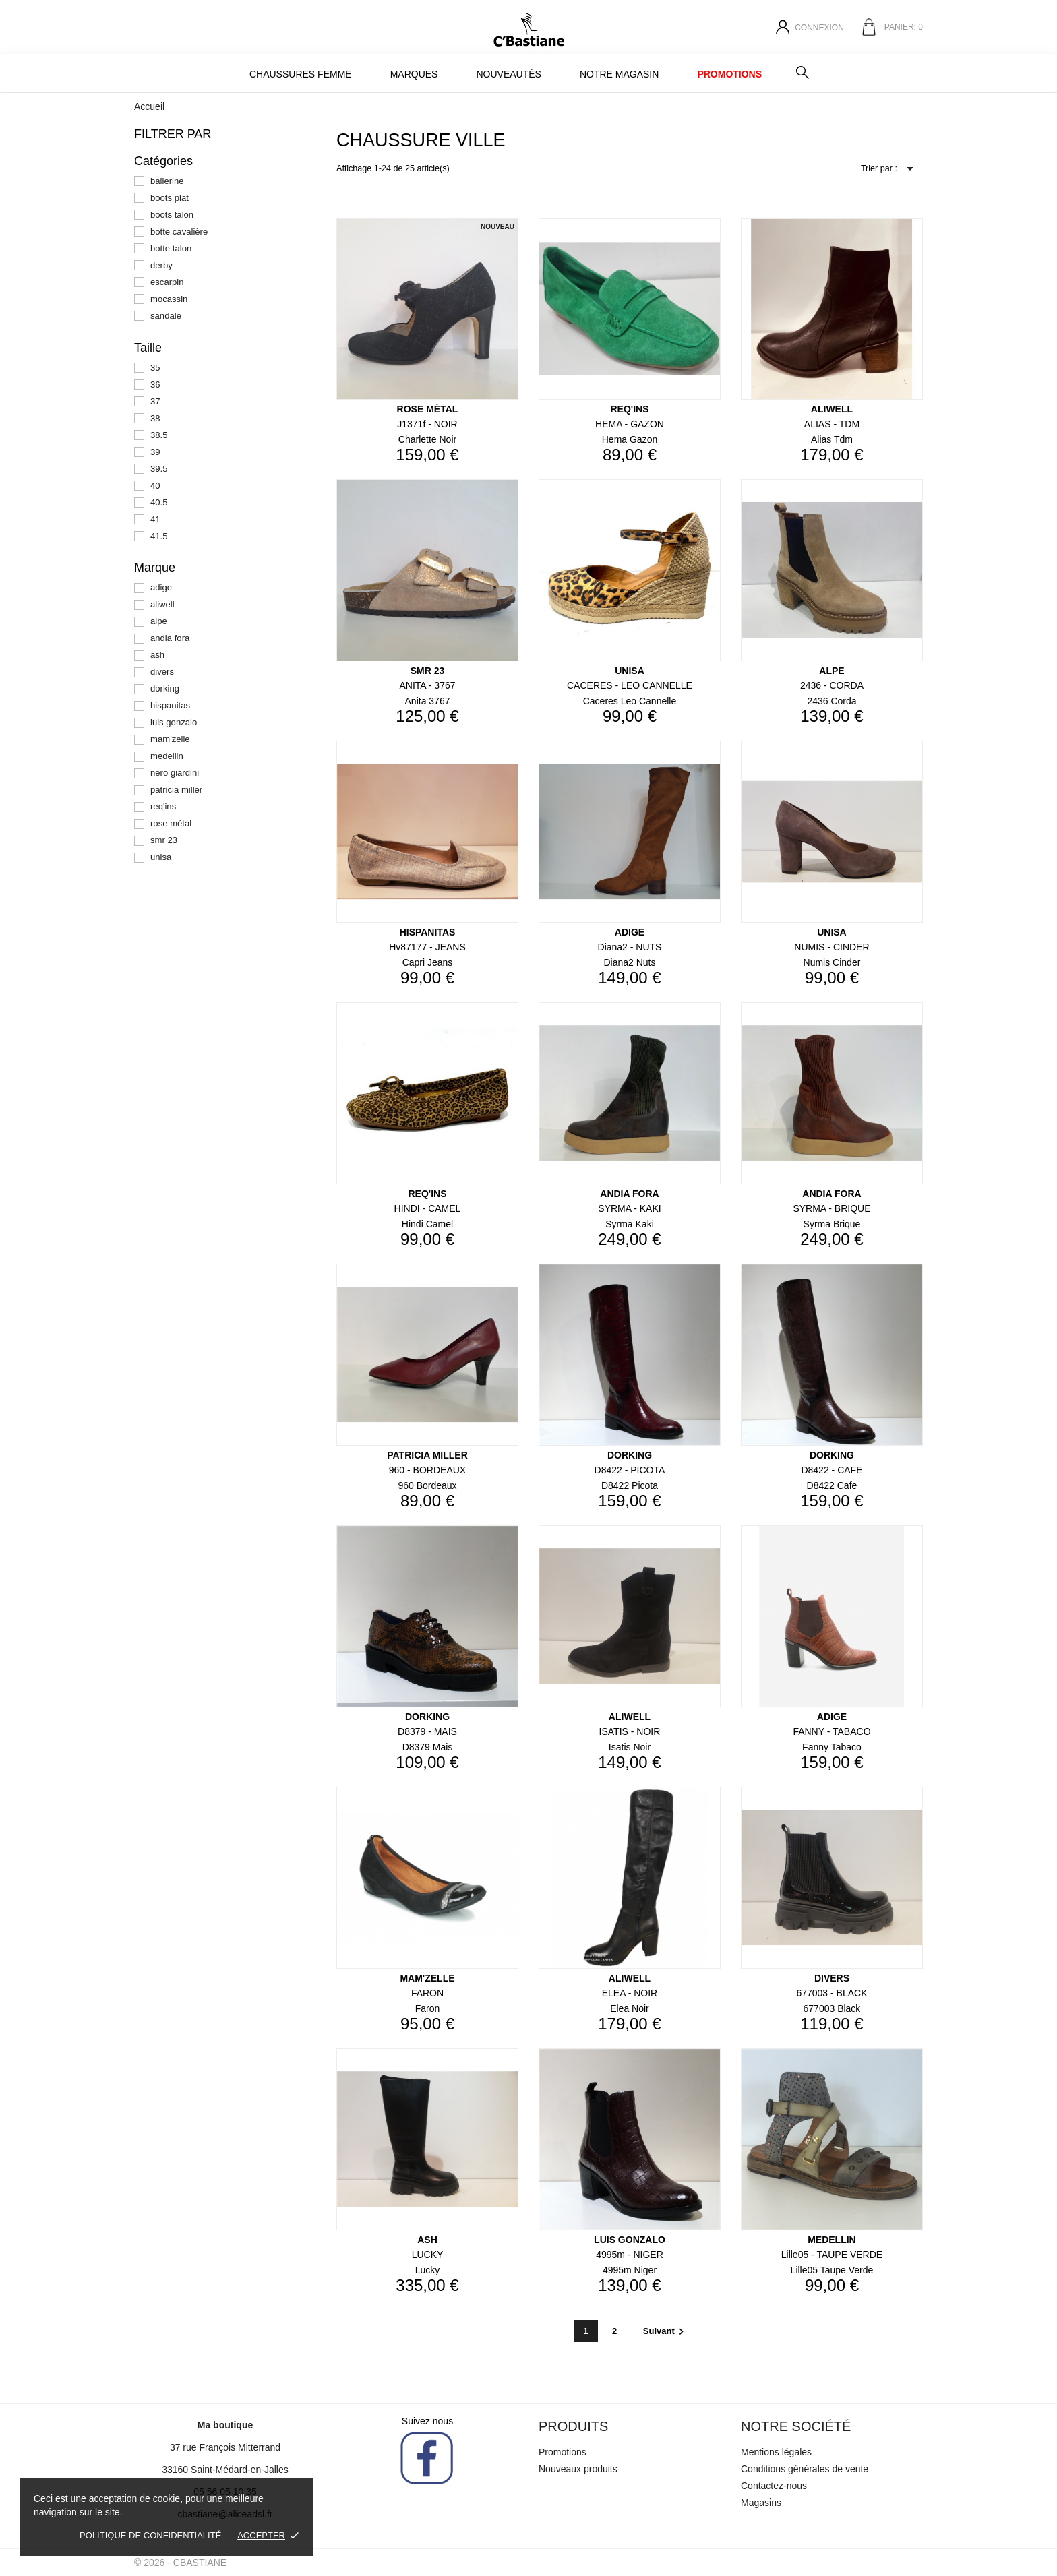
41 (155, 519)
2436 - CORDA (832, 685)
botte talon (170, 248)
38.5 (159, 435)
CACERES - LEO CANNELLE (629, 685)
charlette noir (427, 439)
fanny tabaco (832, 1747)
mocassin (168, 299)
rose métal (170, 823)
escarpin (167, 282)
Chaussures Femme (300, 74)
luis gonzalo (173, 722)
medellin (166, 756)
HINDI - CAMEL (427, 1208)
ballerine (167, 181)
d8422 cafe (832, 1485)
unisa (160, 857)
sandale (165, 316)
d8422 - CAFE (831, 1470)
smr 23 (163, 840)
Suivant (665, 2331)
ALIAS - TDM (831, 424)
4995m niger (630, 2270)
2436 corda (831, 701)
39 (155, 452)
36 (155, 384)
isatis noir (630, 1747)
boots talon (171, 215)
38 (155, 418)
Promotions (729, 74)
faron (427, 2008)
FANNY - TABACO (831, 1731)
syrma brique (832, 1224)
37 (155, 401)
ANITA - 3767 (427, 685)
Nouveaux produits (578, 2468)
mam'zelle (170, 739)
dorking (164, 688)
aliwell (162, 604)
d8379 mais (427, 1747)
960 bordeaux (427, 1485)
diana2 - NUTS (630, 947)
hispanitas (170, 705)
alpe (158, 621)
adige (161, 587)
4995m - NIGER (629, 2254)
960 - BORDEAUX (427, 1470)
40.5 (159, 502)
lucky (427, 2270)
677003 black (832, 2008)
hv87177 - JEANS (427, 947)
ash (157, 655)
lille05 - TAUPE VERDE (831, 2254)
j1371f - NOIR (427, 424)
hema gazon (629, 439)
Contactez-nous (774, 2485)
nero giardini (174, 773)
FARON (427, 1993)
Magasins (761, 2502)
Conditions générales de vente (804, 2468)
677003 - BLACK (831, 1993)
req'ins (163, 806)
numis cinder (832, 962)
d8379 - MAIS (427, 1731)
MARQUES (414, 74)
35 (155, 368)
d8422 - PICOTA (630, 1470)
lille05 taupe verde (832, 2270)
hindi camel (427, 1224)
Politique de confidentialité (150, 2535)
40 (155, 486)
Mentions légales (776, 2452)
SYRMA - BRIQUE (831, 1208)
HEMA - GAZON (629, 424)
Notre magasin (619, 74)
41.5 (159, 536)
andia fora (169, 638)
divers (162, 672)
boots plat (169, 198)
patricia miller (176, 790)
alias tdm (832, 439)
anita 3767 (427, 701)
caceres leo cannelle (630, 701)
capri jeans (427, 962)
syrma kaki (629, 1224)
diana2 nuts (629, 962)
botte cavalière (179, 231)
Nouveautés (508, 74)
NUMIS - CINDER (831, 947)
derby (161, 265)
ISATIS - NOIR (630, 1731)
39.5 (159, 469)
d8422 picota (629, 1485)
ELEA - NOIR (629, 1993)
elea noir (629, 2008)
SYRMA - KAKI (629, 1208)
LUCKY (428, 2254)
